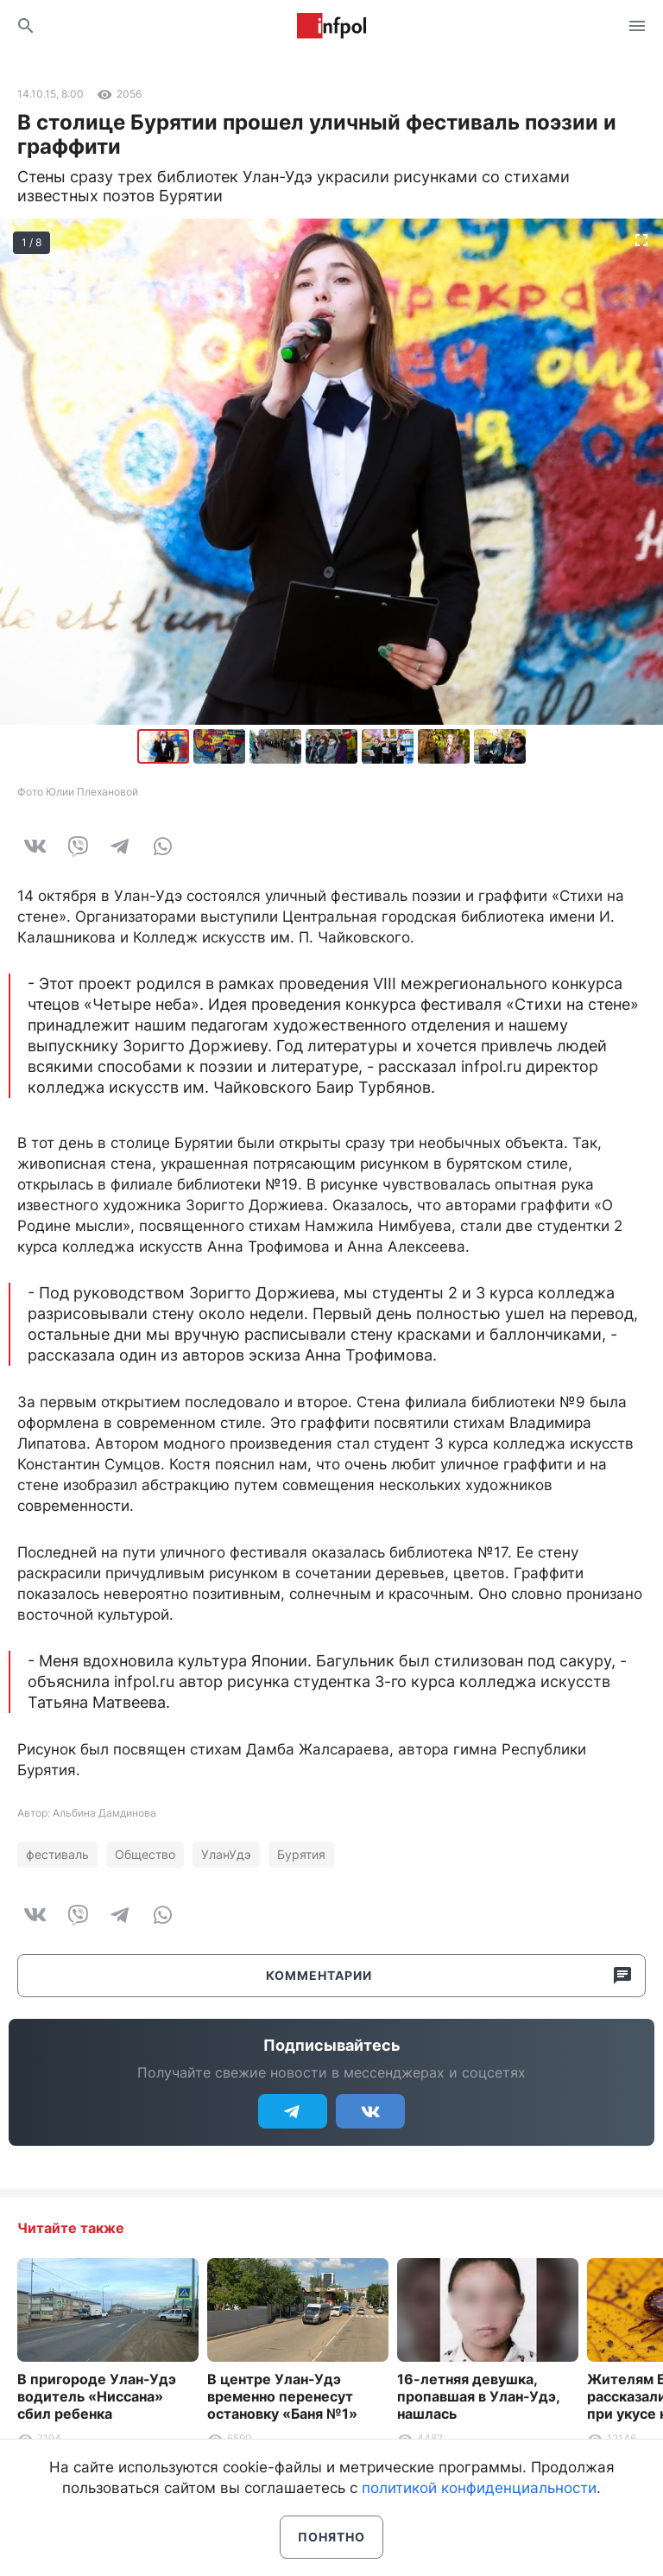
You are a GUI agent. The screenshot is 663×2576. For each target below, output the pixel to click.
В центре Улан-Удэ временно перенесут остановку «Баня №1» (282, 2396)
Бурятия (301, 1854)
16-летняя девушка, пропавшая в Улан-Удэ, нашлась (478, 2396)
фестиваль (57, 1854)
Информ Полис (331, 26)
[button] (221, 746)
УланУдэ (226, 1854)
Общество (145, 1854)
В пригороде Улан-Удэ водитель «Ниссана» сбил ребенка (96, 2396)
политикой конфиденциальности (479, 2488)
